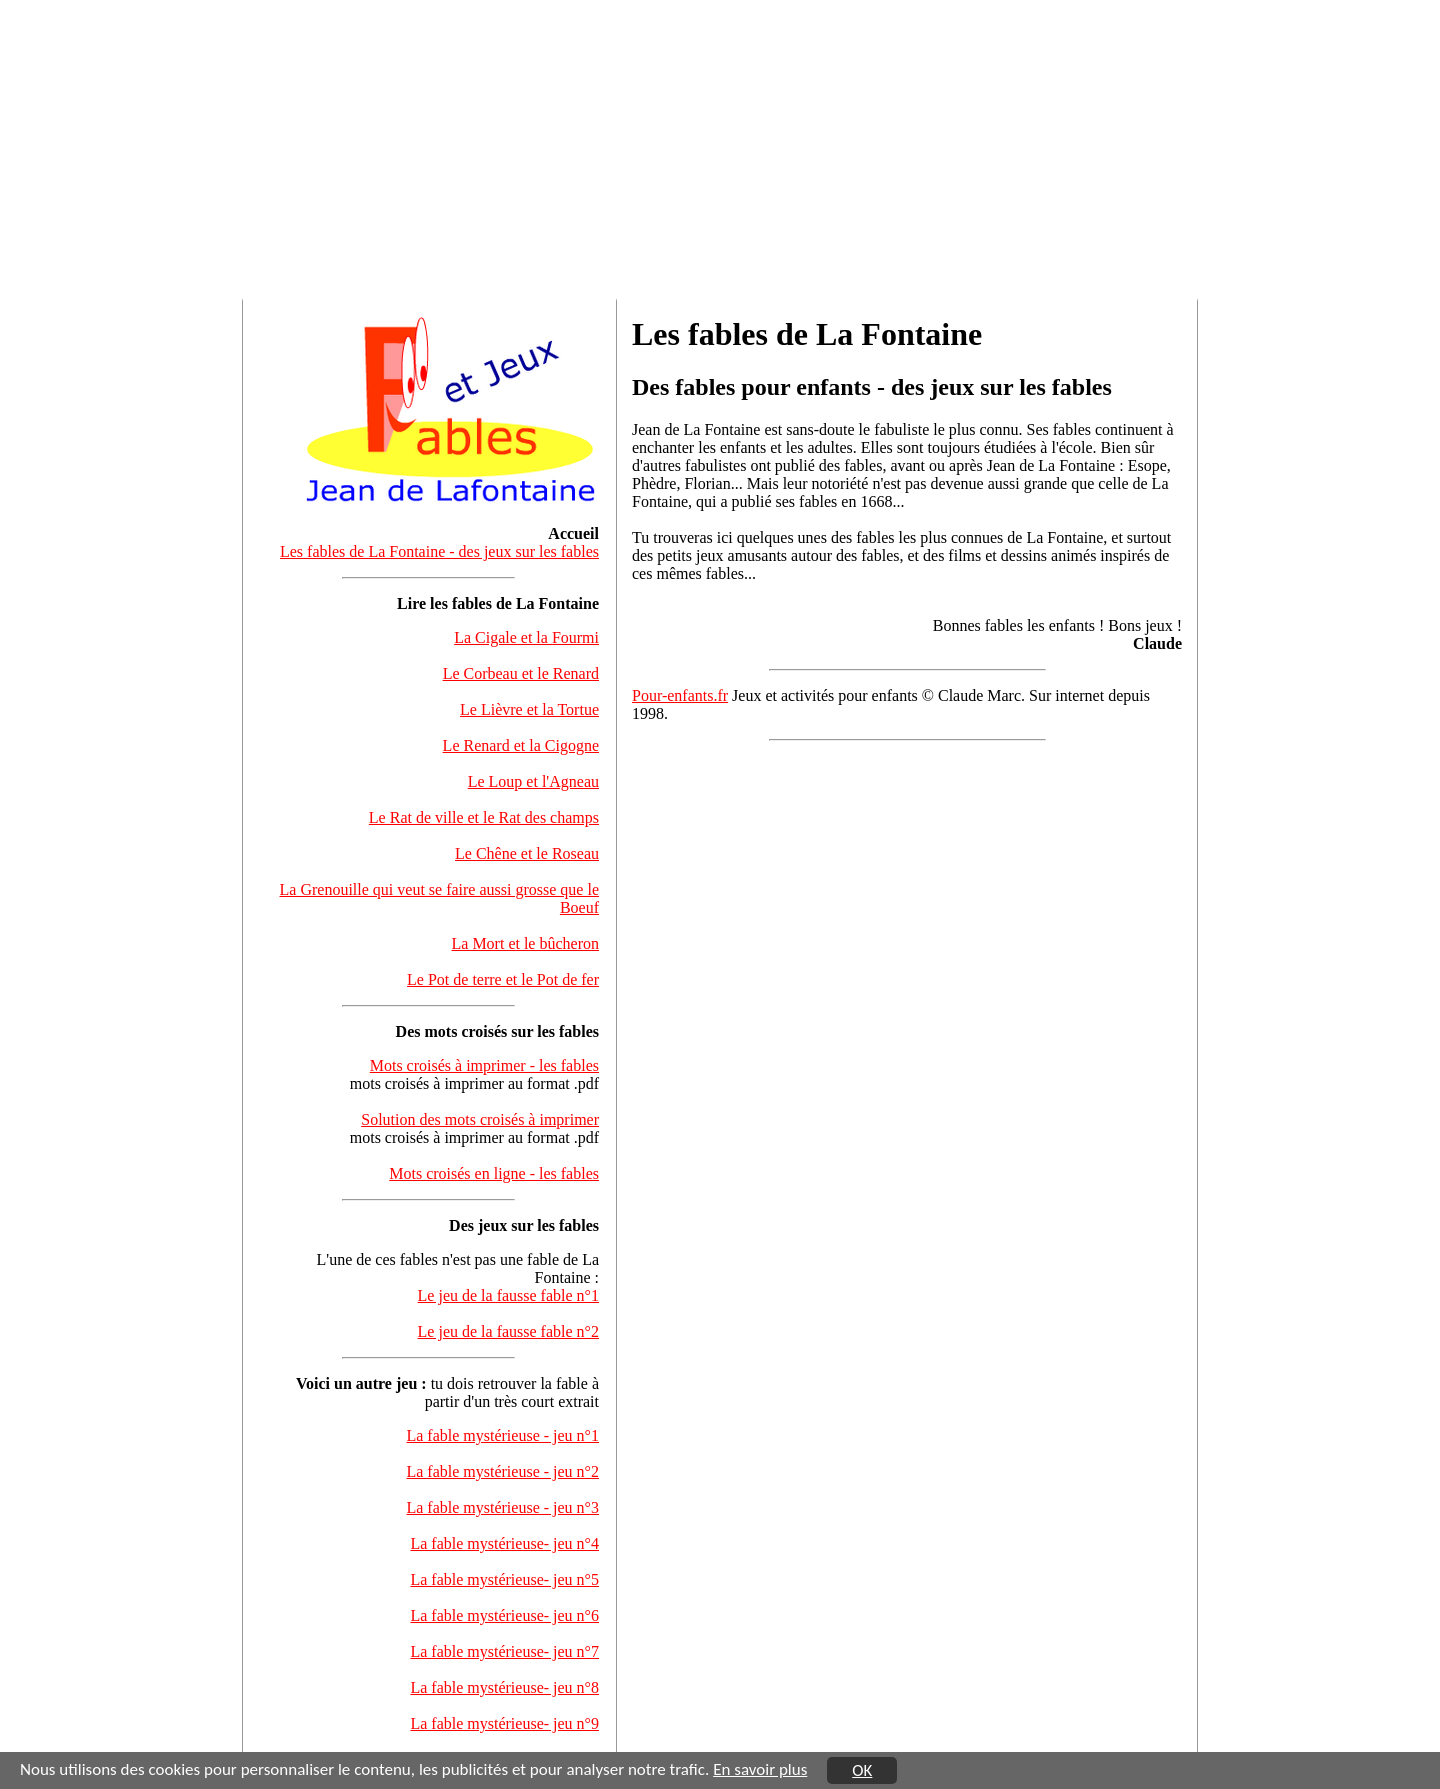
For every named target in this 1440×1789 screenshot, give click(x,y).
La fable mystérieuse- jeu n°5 (504, 1579)
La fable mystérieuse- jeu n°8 (504, 1687)
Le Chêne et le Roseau (527, 853)
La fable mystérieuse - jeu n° (502, 1507)
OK (862, 1771)
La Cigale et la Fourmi (526, 637)
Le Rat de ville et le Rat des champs (484, 817)
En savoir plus (760, 1769)
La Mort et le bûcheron (526, 943)
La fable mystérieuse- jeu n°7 (504, 1651)
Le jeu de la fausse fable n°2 (508, 1331)
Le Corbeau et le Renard (521, 673)
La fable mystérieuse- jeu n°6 (504, 1615)
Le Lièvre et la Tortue (529, 709)
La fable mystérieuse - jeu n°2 (502, 1471)
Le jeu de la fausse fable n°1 (508, 1295)
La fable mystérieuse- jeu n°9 (504, 1723)
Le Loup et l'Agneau (533, 781)
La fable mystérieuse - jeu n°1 (502, 1435)
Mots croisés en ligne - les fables (494, 1173)
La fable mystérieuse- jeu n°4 (504, 1543)
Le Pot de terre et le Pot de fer (503, 979)
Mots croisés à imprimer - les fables (484, 1065)
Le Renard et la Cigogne (521, 745)
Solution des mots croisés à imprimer (480, 1119)
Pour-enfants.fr (680, 695)
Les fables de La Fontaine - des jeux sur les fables (439, 551)
